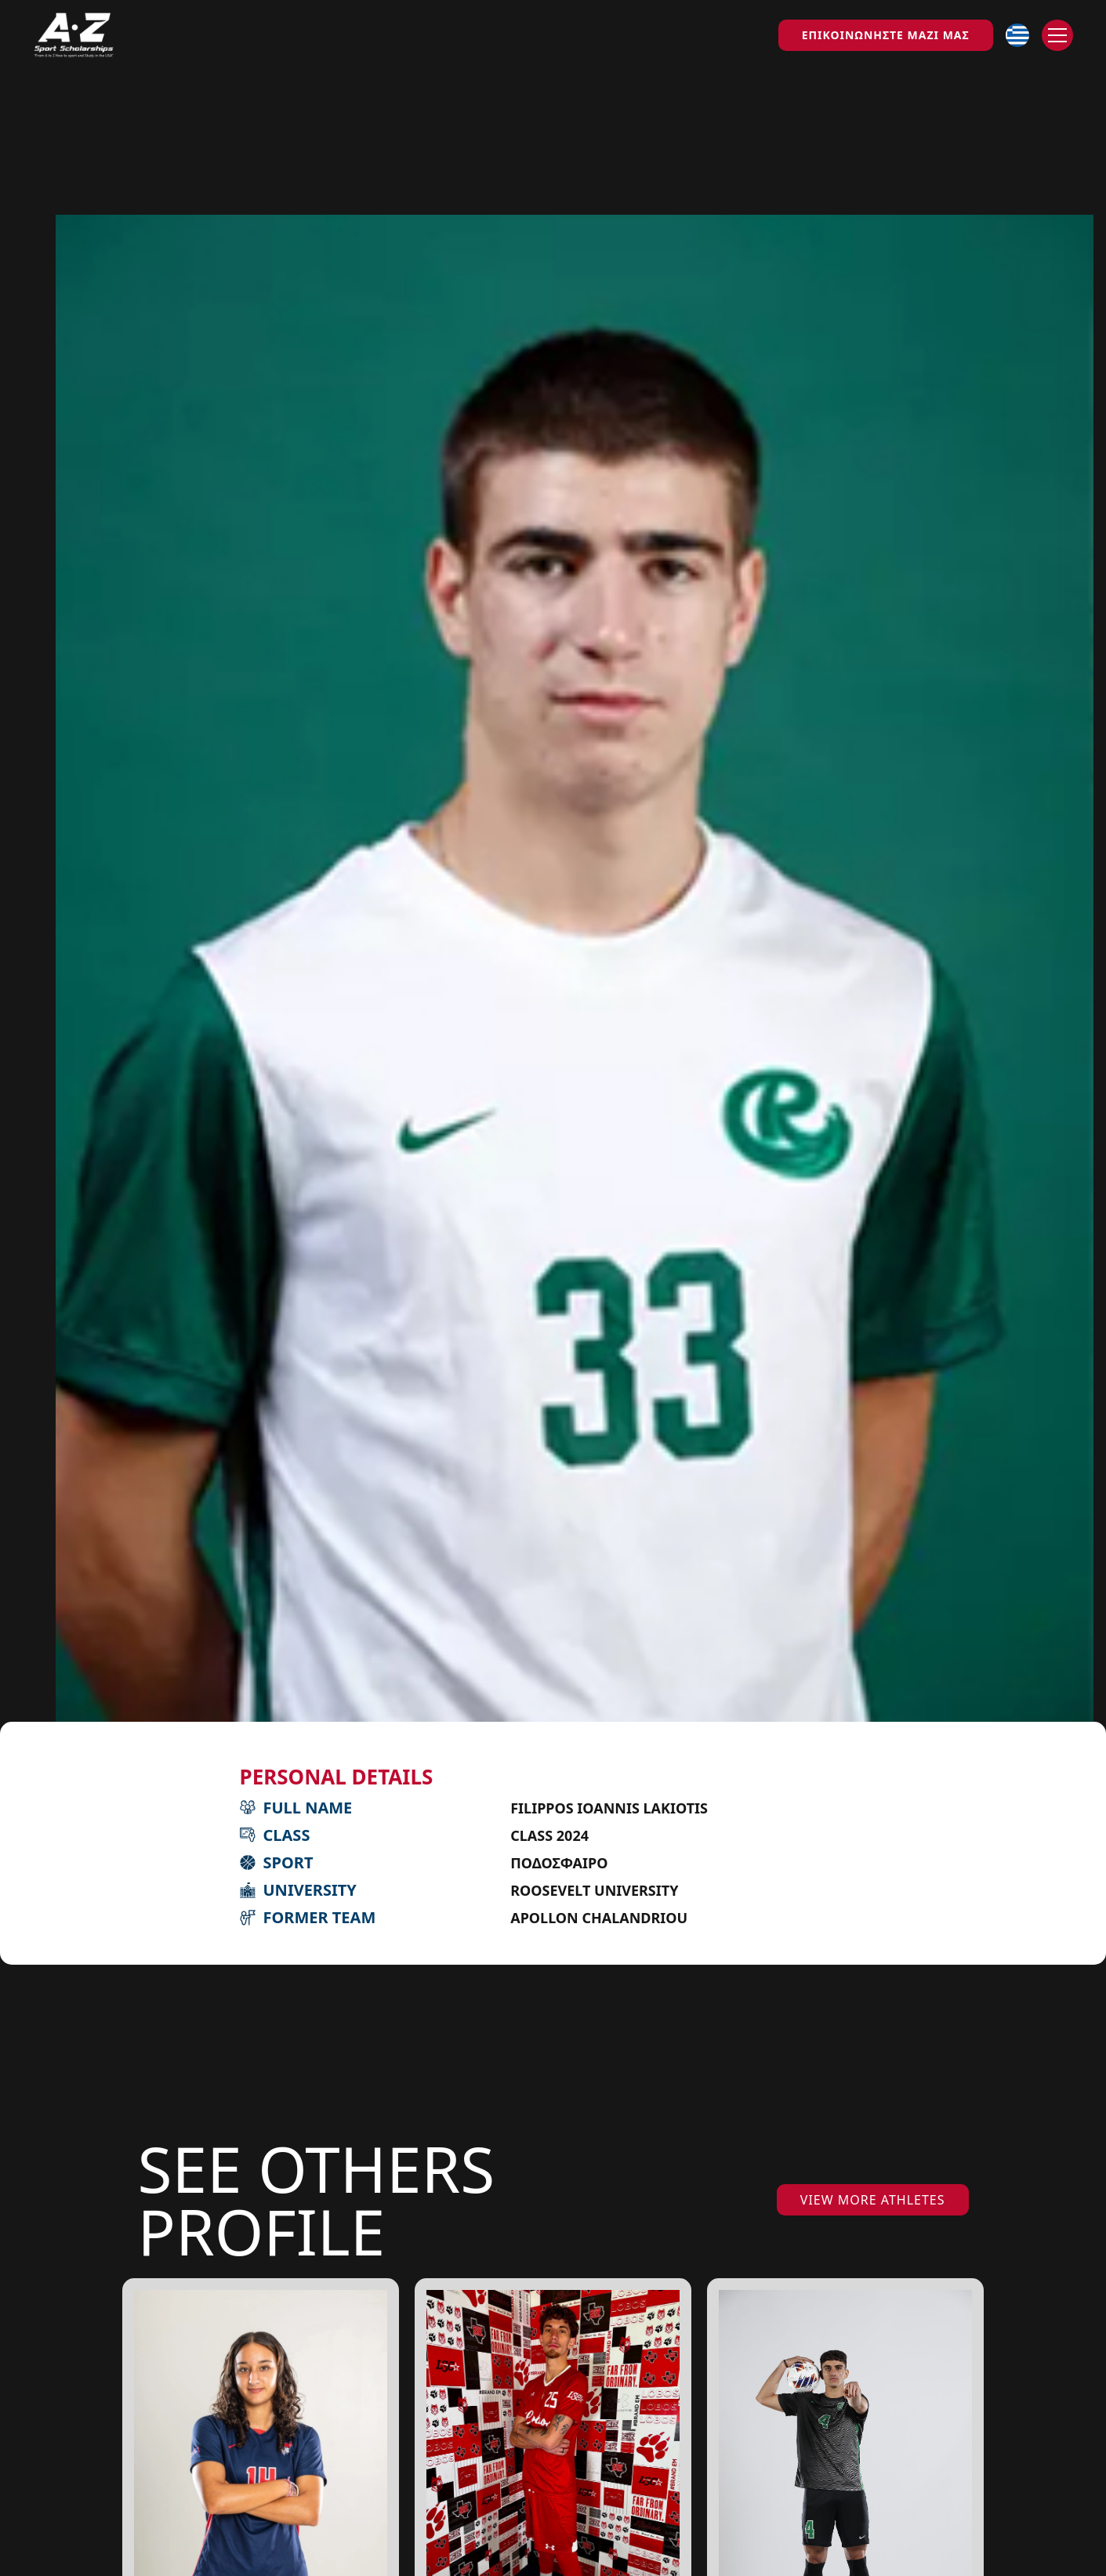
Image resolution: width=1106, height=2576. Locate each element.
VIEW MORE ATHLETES (872, 2199)
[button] (1017, 35)
